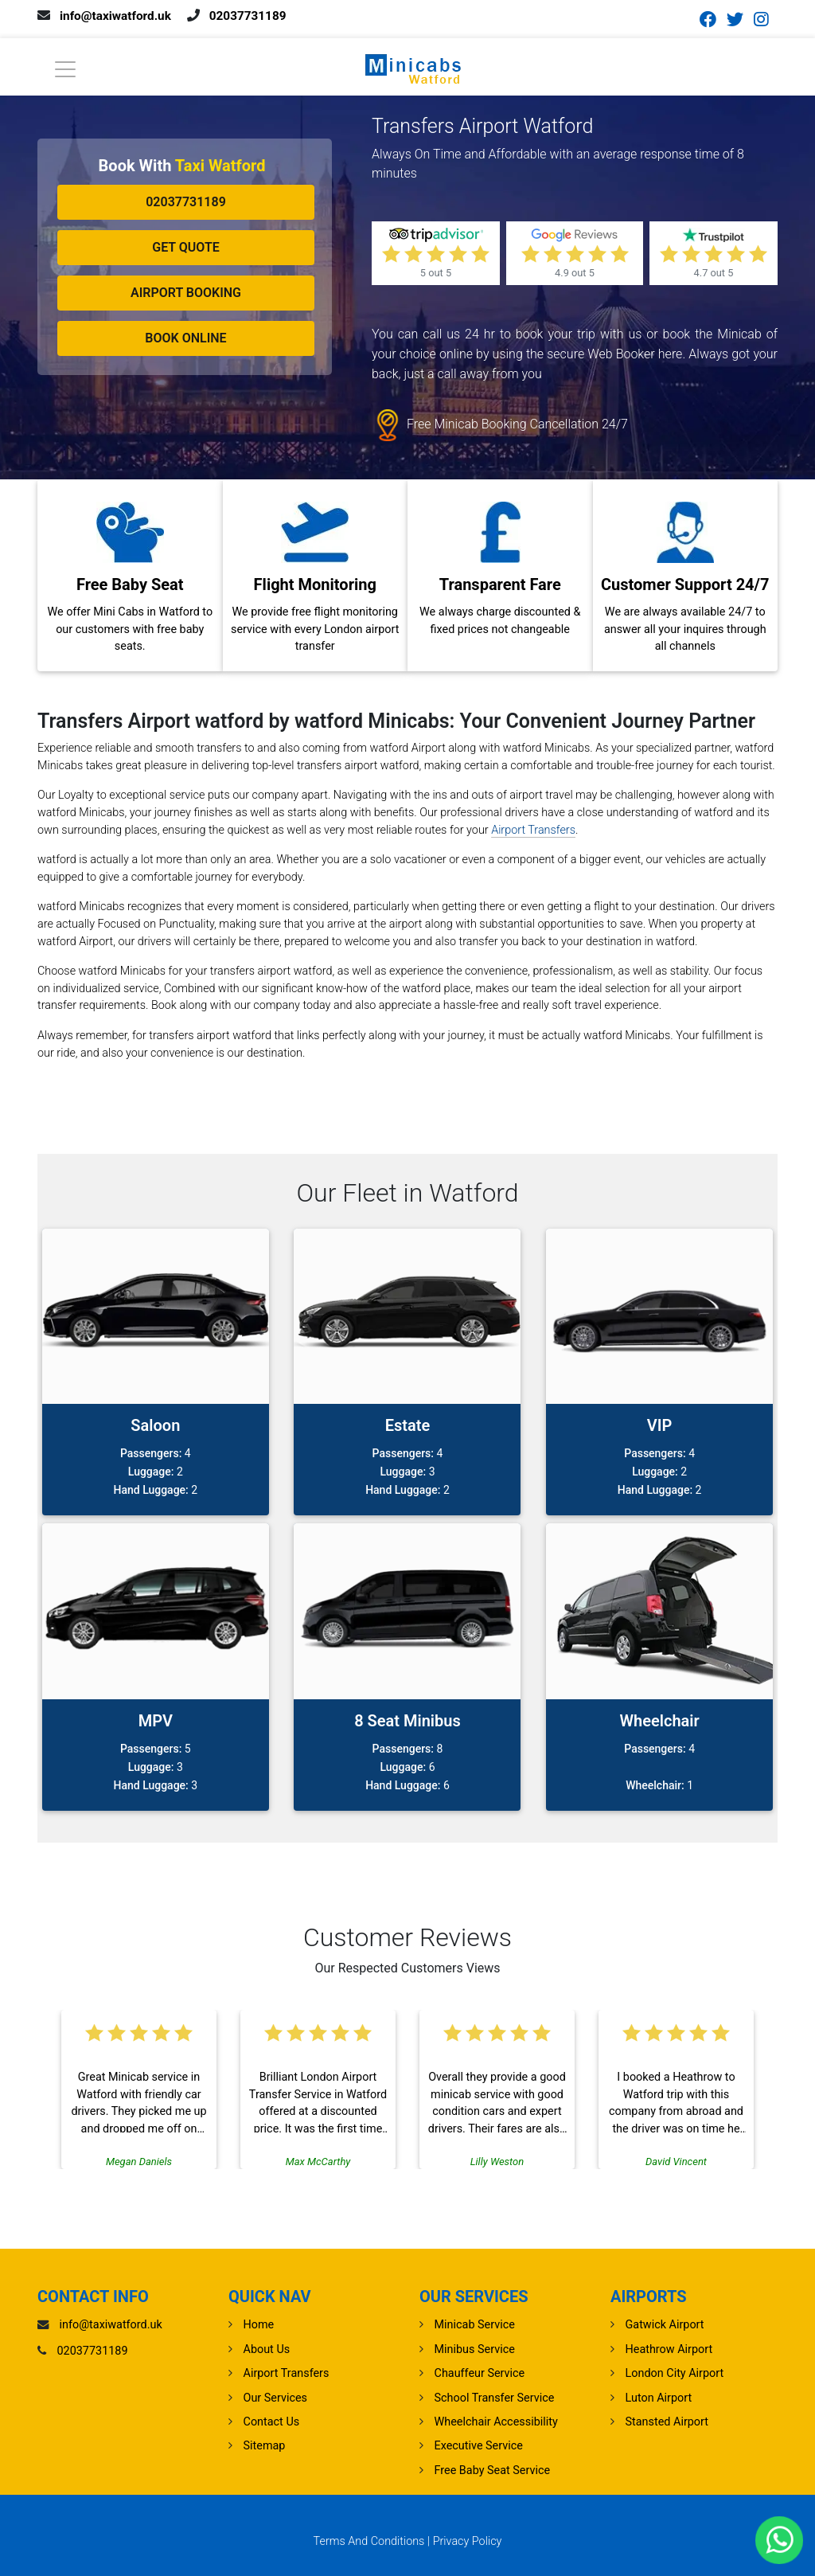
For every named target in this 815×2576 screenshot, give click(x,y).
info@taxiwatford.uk (118, 15)
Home (259, 2325)
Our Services (276, 2398)
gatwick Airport (665, 2325)
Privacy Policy (467, 2541)
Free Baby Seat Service (493, 2470)
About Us (267, 2349)
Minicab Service (475, 2325)
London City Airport (675, 2373)
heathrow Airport (669, 2349)
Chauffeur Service (480, 2373)
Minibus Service (475, 2349)
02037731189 (254, 15)
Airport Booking (186, 292)
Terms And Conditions (369, 2541)
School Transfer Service (495, 2398)
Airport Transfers (533, 830)
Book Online (185, 338)
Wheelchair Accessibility (496, 2422)
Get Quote (186, 247)
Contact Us (272, 2422)
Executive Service (479, 2446)
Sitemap (265, 2446)
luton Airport (659, 2398)
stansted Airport (667, 2422)
